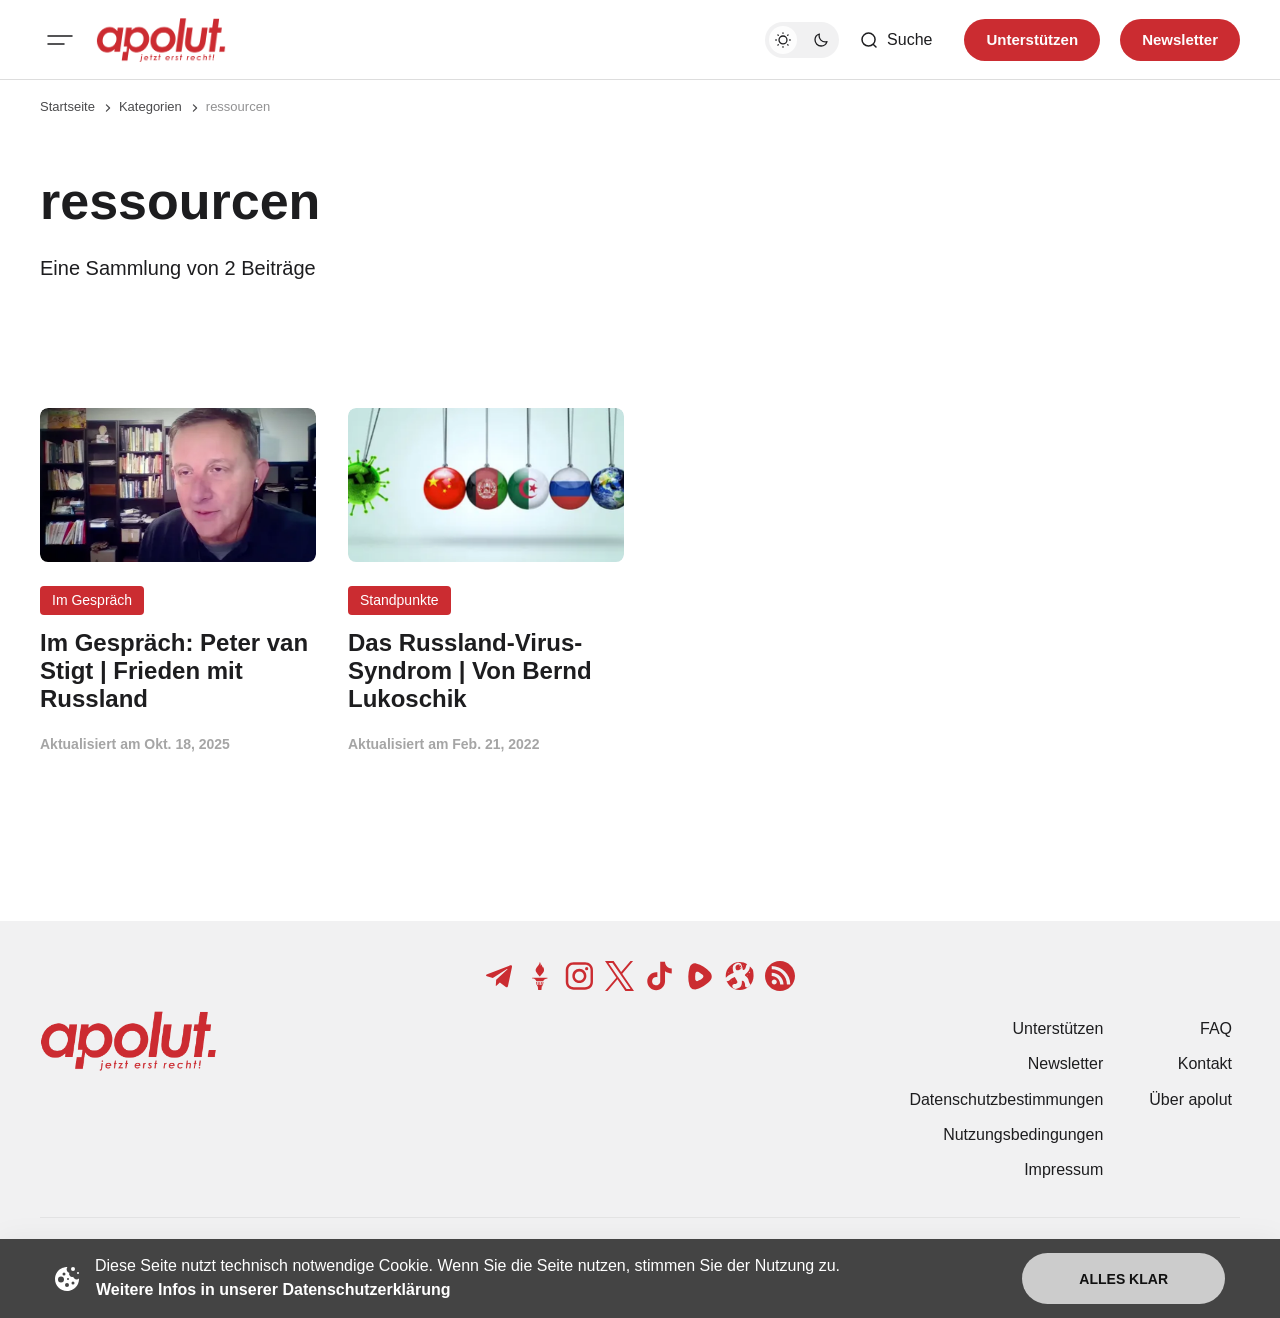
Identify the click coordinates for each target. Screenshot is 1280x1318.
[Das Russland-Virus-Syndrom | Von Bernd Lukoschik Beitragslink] (486, 670)
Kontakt (1205, 1063)
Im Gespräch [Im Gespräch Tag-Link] (92, 600)
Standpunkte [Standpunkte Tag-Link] (399, 600)
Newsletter (1066, 1063)
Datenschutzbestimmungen (1006, 1099)
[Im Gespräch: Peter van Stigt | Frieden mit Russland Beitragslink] (178, 670)
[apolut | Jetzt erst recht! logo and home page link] (161, 40)
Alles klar (1123, 1279)
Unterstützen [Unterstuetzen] (1032, 39)
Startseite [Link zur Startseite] (67, 106)
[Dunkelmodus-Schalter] (802, 40)
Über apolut (1190, 1099)
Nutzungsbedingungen (1023, 1134)
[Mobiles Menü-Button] (60, 40)
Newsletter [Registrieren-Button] (1180, 39)
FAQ (1216, 1028)
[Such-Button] (895, 40)
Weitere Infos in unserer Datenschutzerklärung (273, 1289)
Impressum (1063, 1169)
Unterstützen (1058, 1028)
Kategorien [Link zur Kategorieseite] (150, 106)
